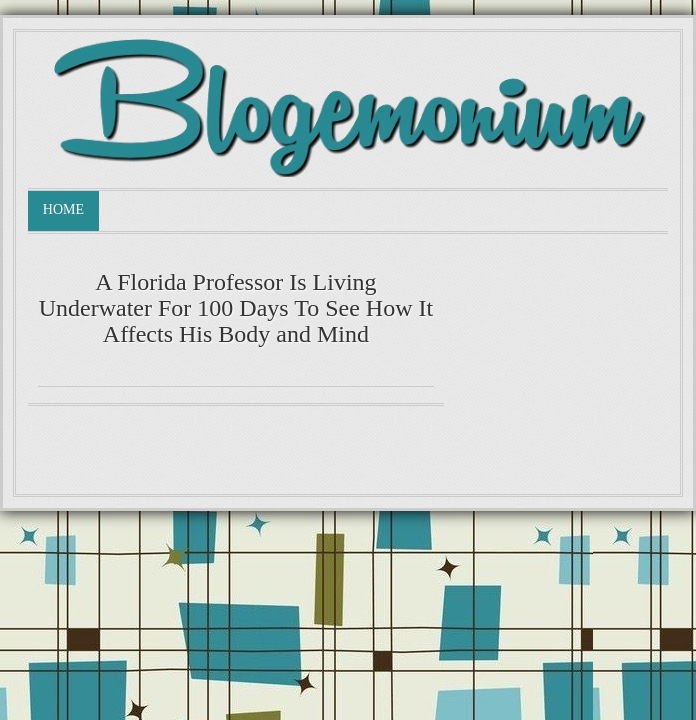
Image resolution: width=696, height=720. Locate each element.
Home (63, 209)
